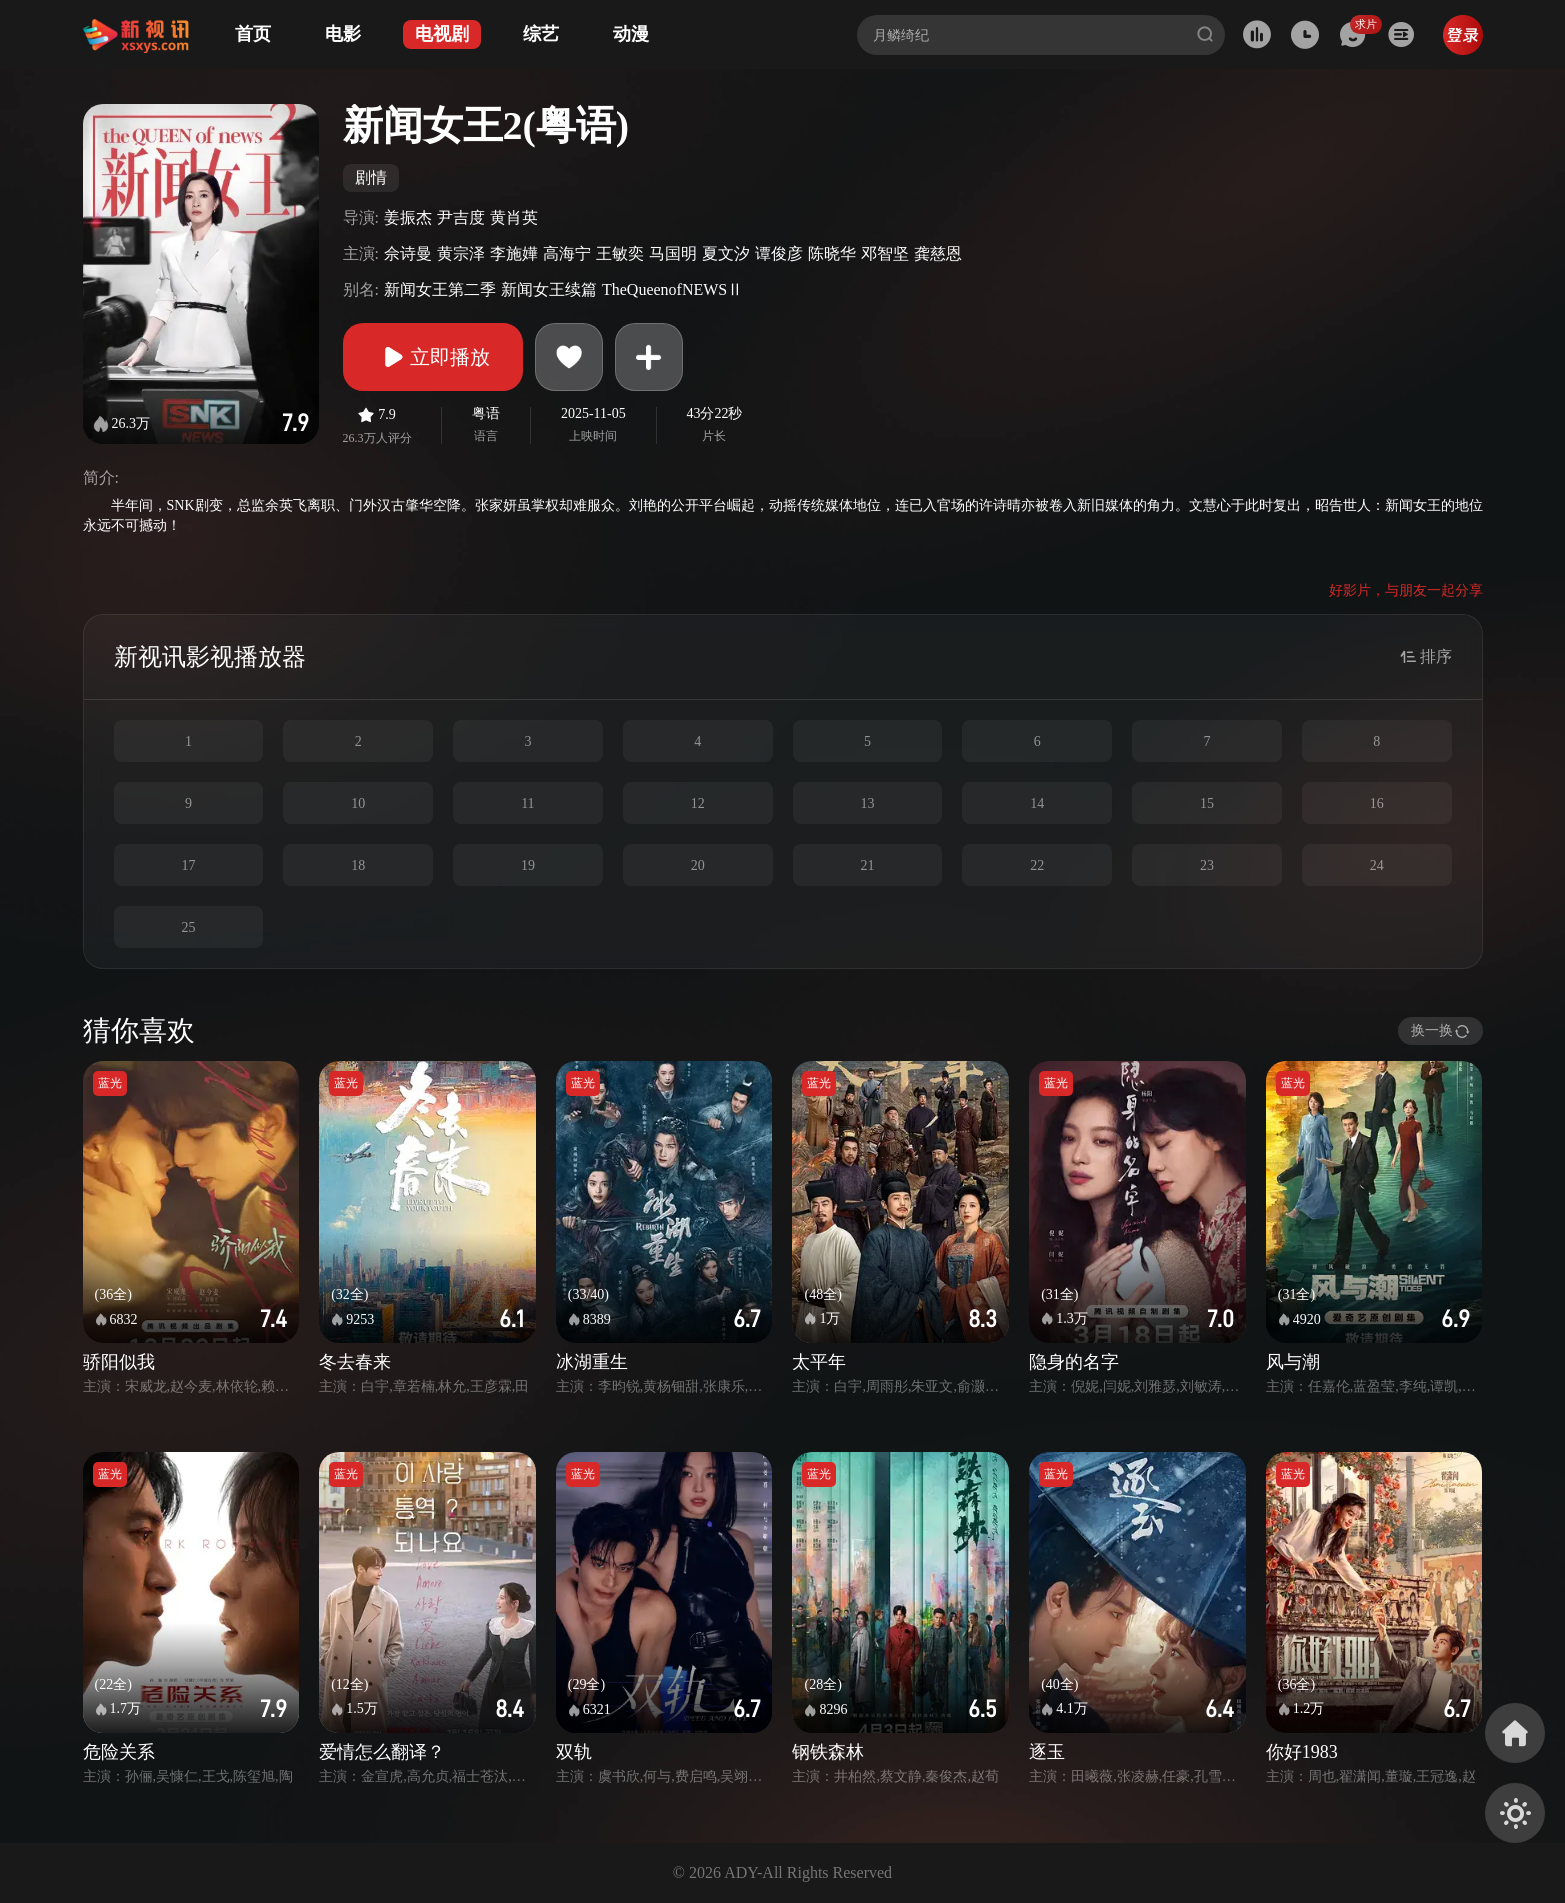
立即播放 (433, 357)
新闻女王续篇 (549, 289)
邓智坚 (885, 253)
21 (867, 865)
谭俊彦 (779, 253)
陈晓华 (832, 253)
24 (1377, 865)
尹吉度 (461, 217)
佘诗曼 (408, 253)
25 (188, 927)
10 (358, 803)
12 (698, 803)
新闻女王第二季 (440, 289)
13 (867, 803)
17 (188, 865)
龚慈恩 (938, 253)
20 (698, 865)
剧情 (371, 177)
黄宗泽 (461, 253)
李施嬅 (514, 253)
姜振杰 (408, 217)
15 (1207, 803)
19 (528, 865)
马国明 (673, 253)
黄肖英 (514, 217)
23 (1207, 865)
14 (1037, 803)
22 (1037, 865)
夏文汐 (726, 253)
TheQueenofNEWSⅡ (672, 289)
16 (1377, 803)
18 (358, 865)
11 (527, 803)
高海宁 (567, 253)
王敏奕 (620, 253)
